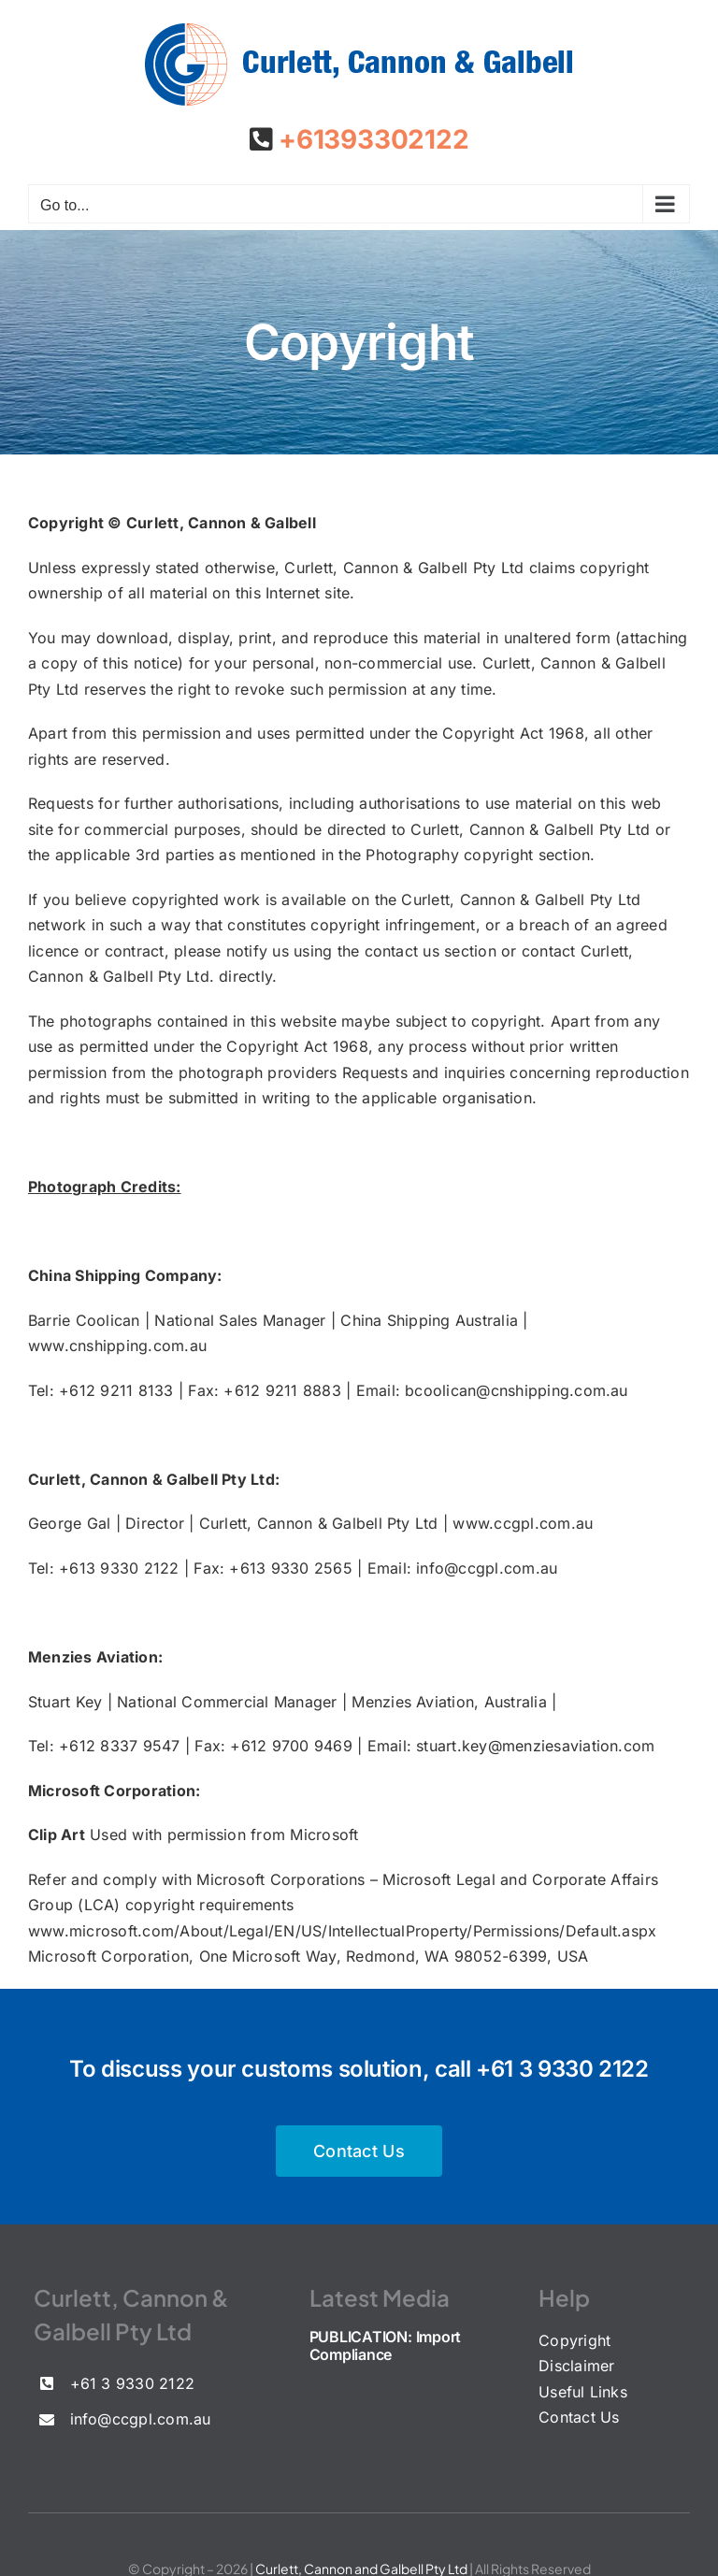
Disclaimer (576, 2365)
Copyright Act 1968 (512, 733)
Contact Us (578, 2417)
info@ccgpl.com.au (486, 1568)
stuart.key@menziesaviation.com (535, 1745)
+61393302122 (370, 139)
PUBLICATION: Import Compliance (385, 2345)
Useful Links (582, 2391)
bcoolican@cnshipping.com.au (516, 1390)
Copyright (574, 2340)
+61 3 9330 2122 (562, 2068)
